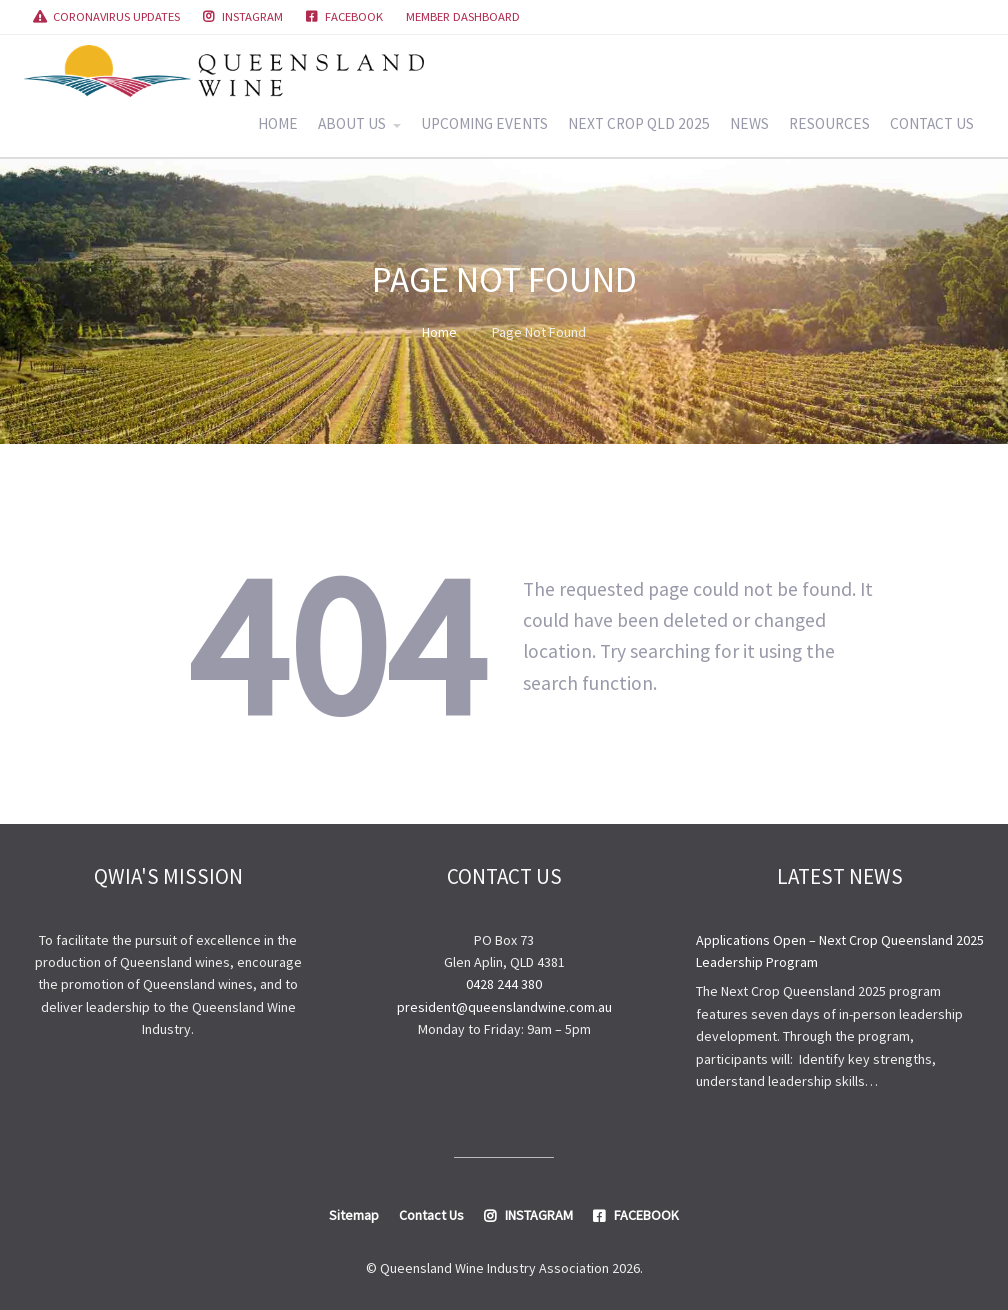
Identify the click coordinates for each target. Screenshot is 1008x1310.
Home (439, 332)
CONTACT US (932, 123)
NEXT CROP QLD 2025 (639, 123)
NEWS (749, 123)
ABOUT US (352, 123)
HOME (278, 123)
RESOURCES (829, 123)
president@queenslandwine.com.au (504, 1007)
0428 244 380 (504, 984)
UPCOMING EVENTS (484, 123)
